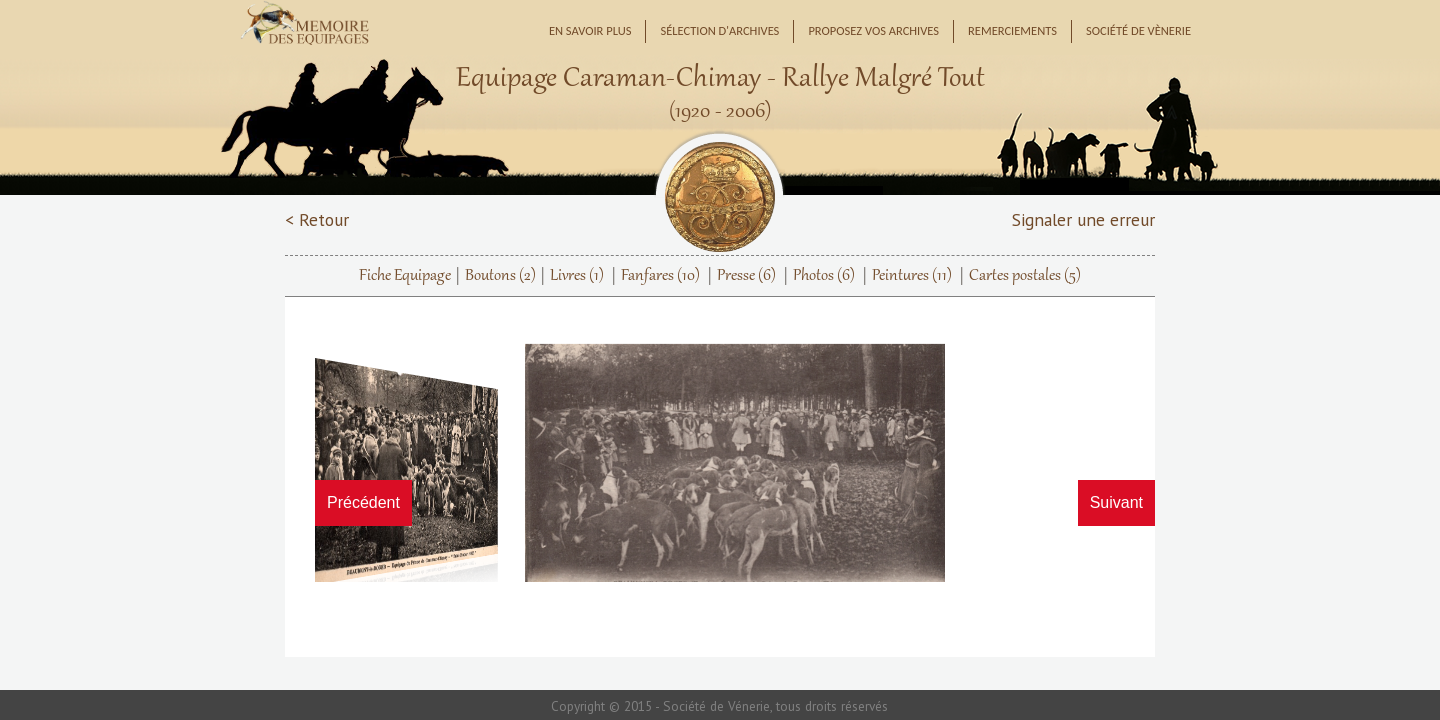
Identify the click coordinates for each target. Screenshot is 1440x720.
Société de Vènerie (1138, 30)
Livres (577, 276)
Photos (824, 276)
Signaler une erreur (1083, 219)
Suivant (1116, 502)
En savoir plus (590, 30)
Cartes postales (1025, 276)
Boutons (500, 276)
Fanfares (660, 276)
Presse (746, 276)
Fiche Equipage (405, 276)
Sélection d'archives (719, 30)
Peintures (912, 276)
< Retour (317, 219)
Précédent (363, 502)
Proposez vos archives (873, 30)
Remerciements (1012, 30)
